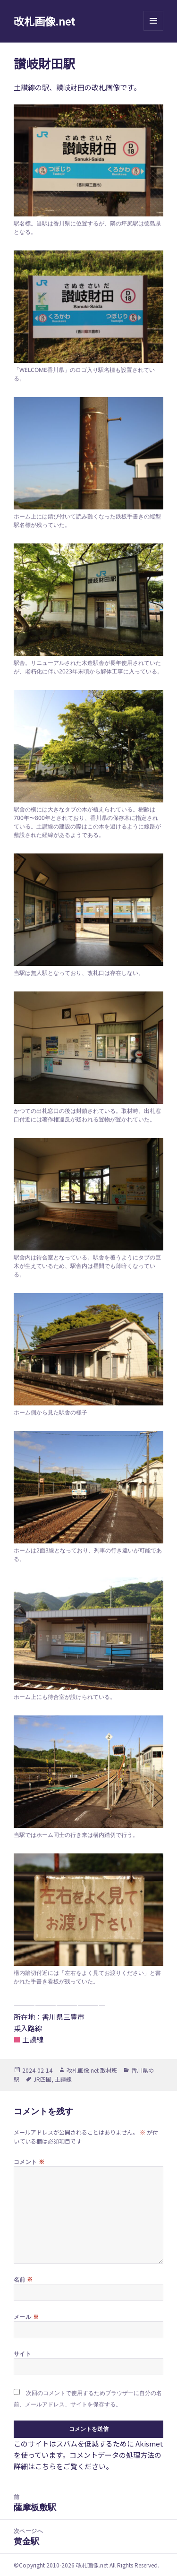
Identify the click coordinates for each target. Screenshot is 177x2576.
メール (26, 2316)
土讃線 (63, 2079)
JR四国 (42, 2079)
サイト (22, 2354)
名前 (23, 2279)
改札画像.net (44, 20)
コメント (29, 2161)
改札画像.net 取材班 (92, 2070)
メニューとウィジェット (153, 30)
